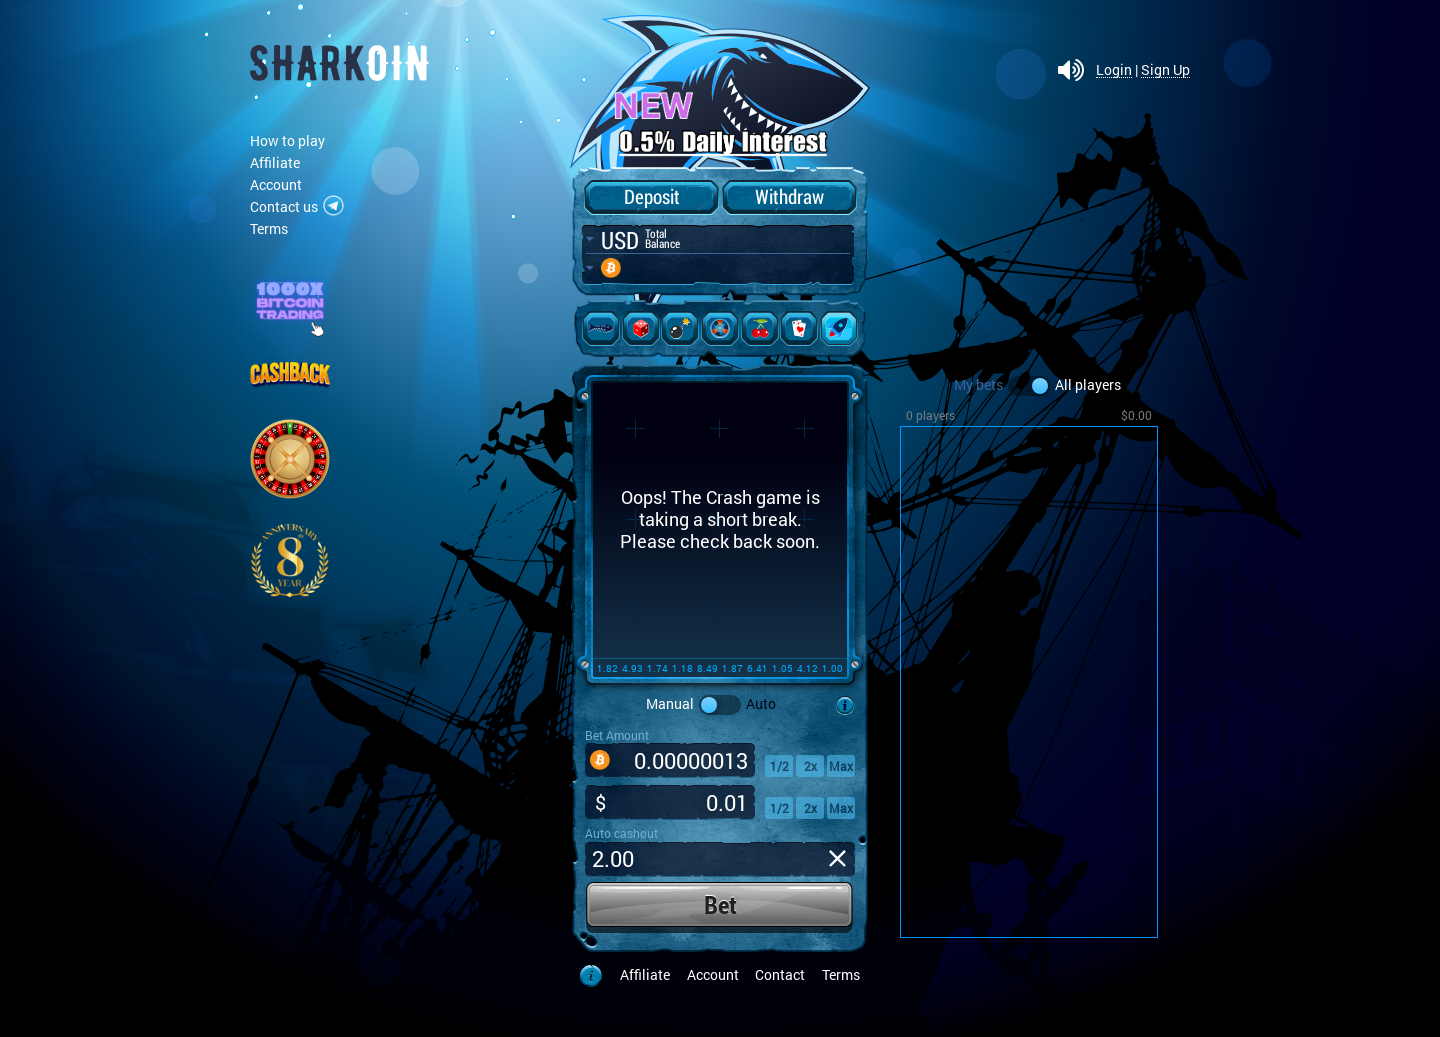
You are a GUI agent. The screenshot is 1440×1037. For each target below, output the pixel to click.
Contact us (284, 206)
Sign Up (1165, 70)
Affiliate (275, 162)
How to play (287, 140)
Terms (269, 228)
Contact (780, 974)
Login (1114, 70)
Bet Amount (617, 735)
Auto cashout (621, 833)
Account (276, 184)
